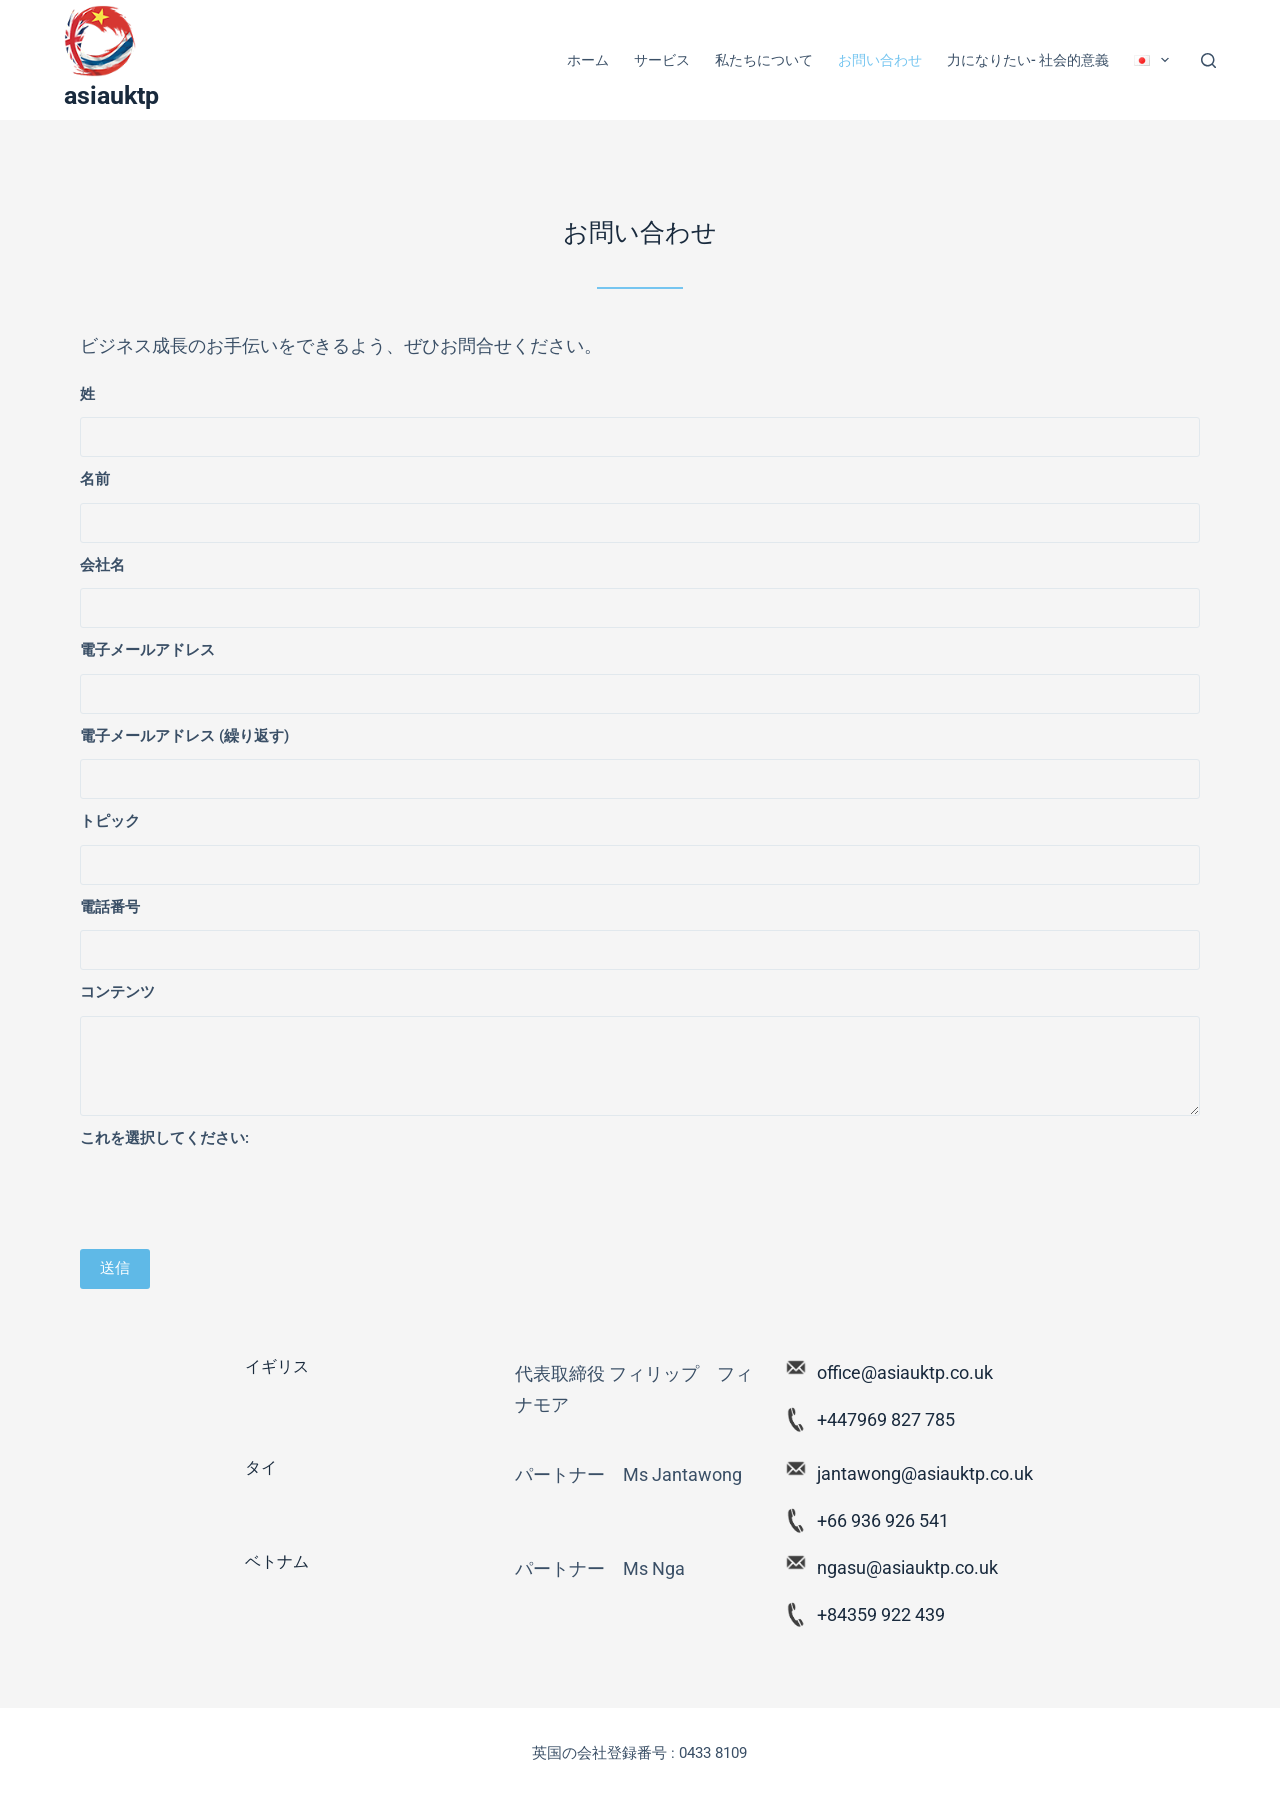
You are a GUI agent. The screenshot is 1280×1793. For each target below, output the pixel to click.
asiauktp (111, 95)
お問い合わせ (880, 60)
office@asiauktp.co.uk (905, 1372)
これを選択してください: (164, 1138)
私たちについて (764, 60)
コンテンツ (117, 992)
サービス (662, 60)
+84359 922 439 (881, 1614)
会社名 (102, 565)
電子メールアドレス (147, 650)
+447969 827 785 (886, 1419)
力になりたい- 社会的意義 (1028, 60)
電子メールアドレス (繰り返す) (184, 736)
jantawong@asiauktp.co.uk (925, 1473)
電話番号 (110, 907)
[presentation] (232, 1200)
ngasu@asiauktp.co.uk (907, 1567)
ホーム (588, 60)
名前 (95, 479)
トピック (110, 821)
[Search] (1208, 60)
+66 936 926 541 (883, 1520)
